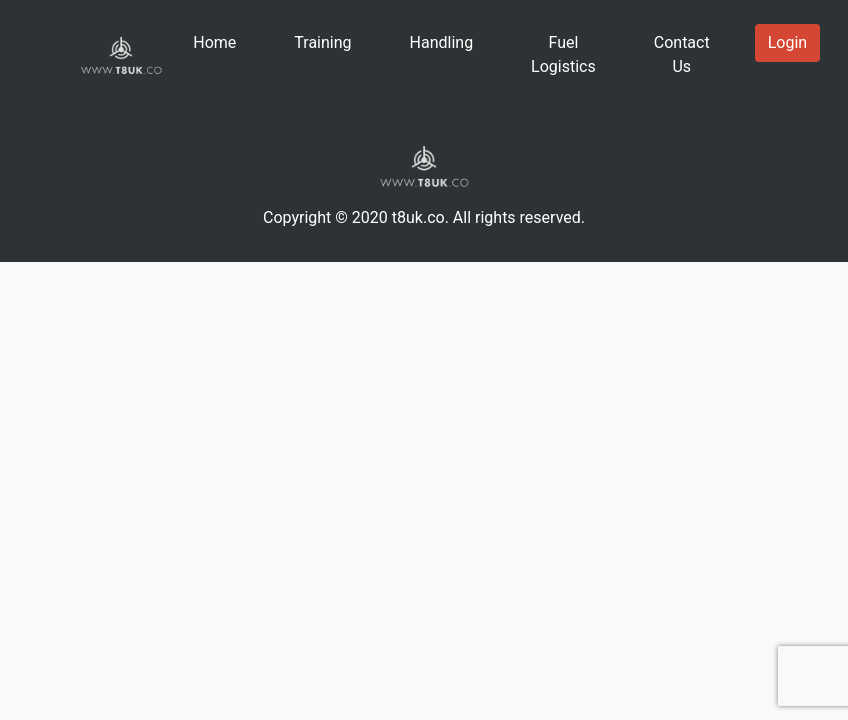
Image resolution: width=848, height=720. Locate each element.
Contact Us (682, 54)
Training (322, 42)
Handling (442, 42)
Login (787, 42)
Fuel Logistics (563, 54)
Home (214, 42)
